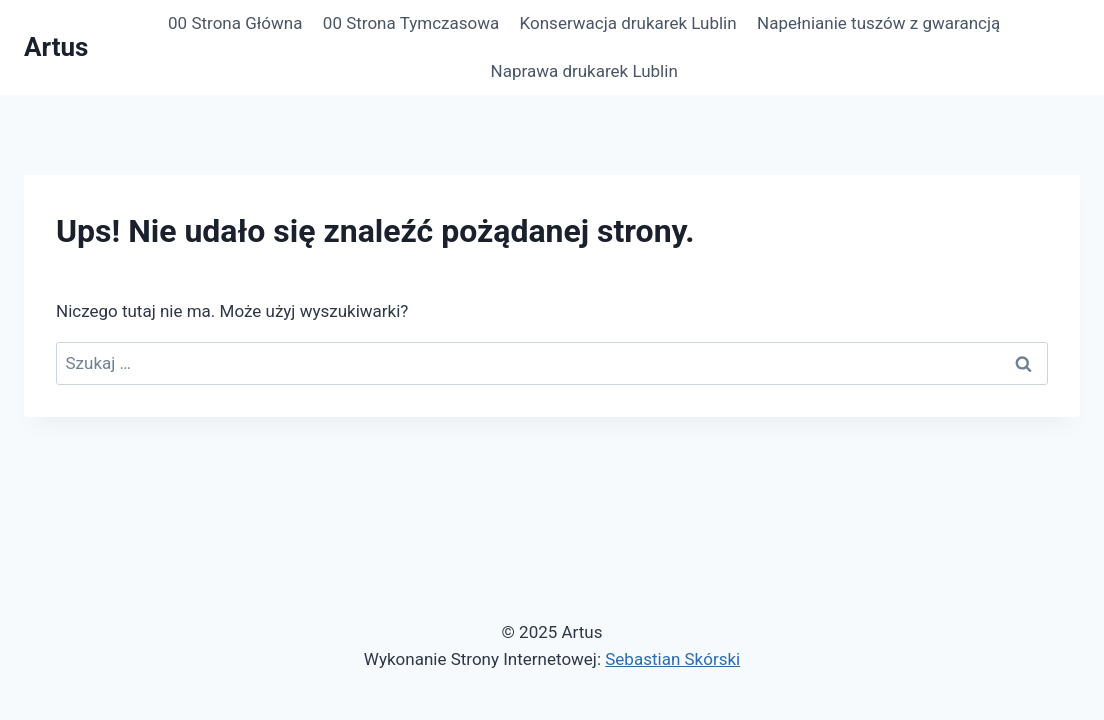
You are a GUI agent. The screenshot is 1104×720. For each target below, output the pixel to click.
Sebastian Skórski (672, 659)
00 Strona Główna (235, 23)
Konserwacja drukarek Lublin (628, 23)
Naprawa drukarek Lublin (584, 71)
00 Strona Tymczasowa (411, 23)
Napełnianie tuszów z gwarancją (878, 23)
